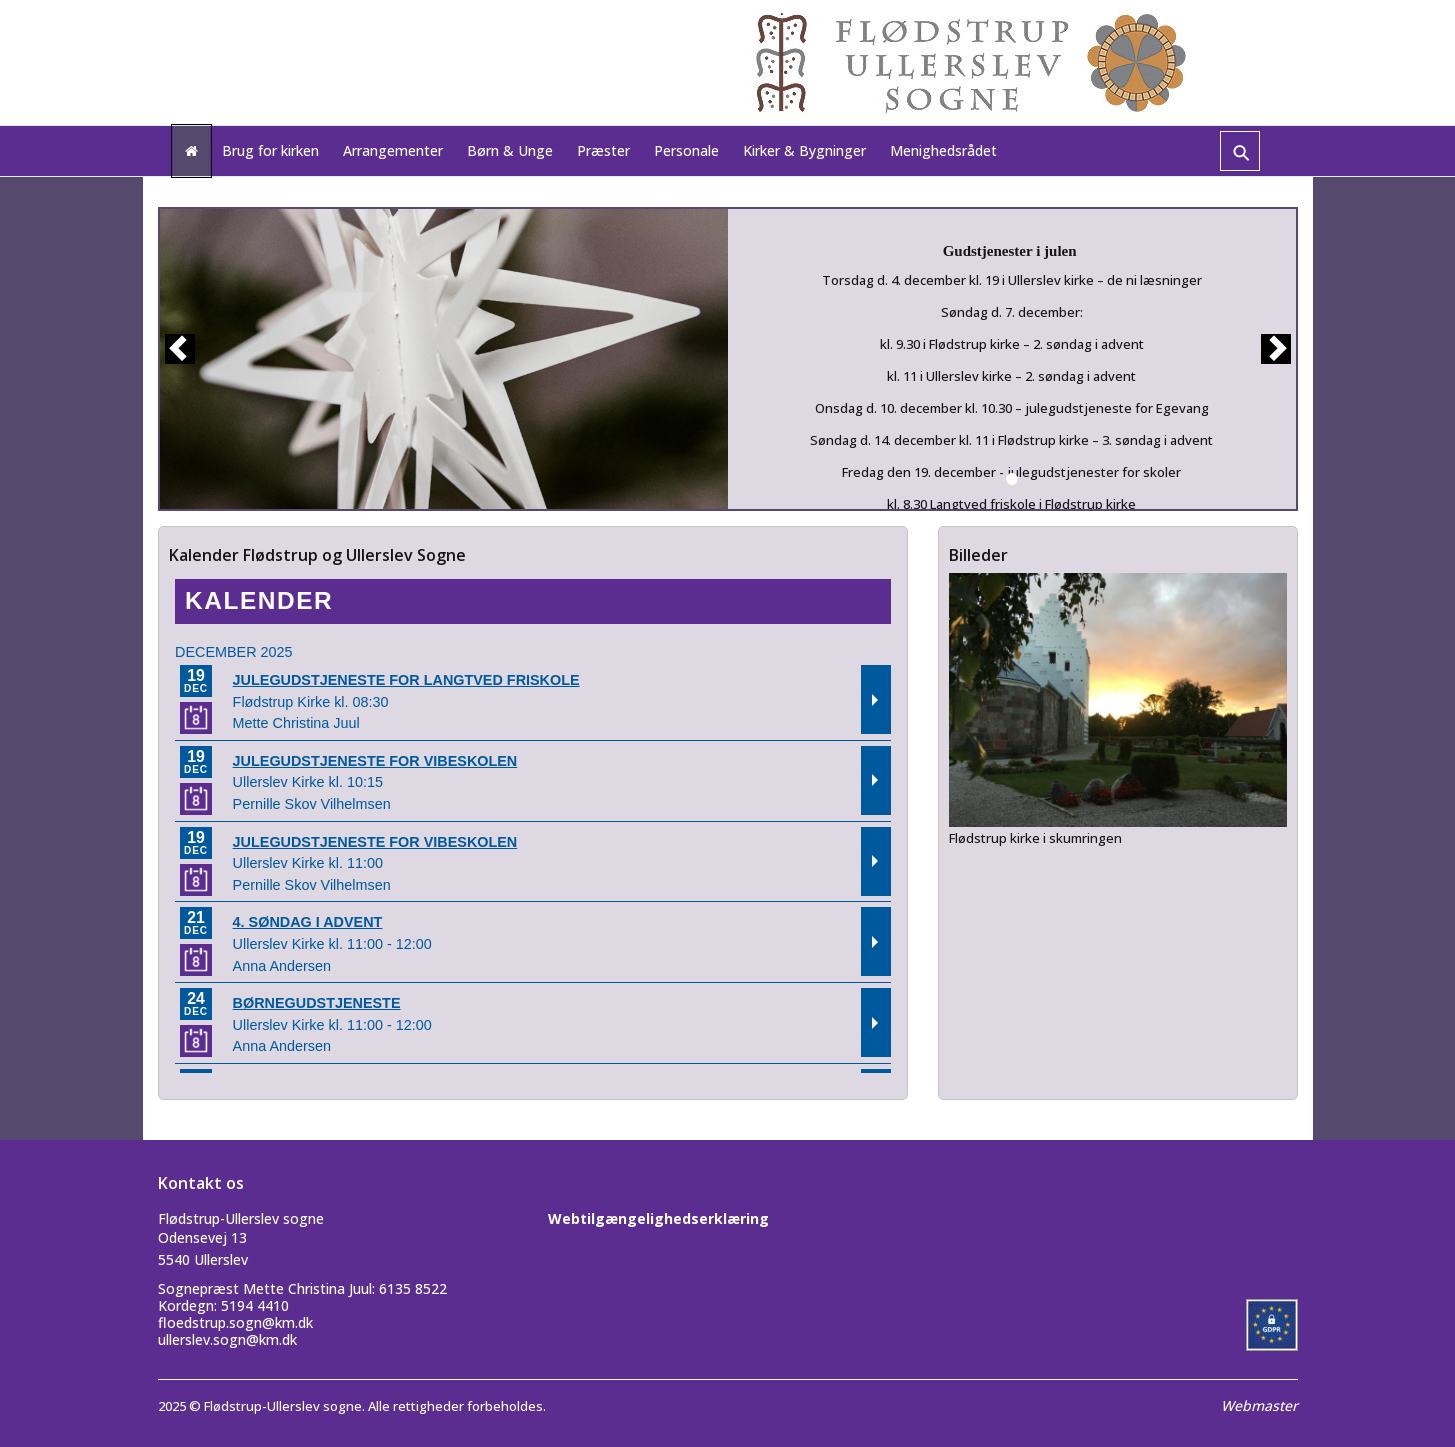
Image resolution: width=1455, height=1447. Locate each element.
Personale (686, 150)
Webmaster (1259, 1405)
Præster (603, 150)
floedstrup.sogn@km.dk (235, 1322)
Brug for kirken (270, 150)
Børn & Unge (510, 150)
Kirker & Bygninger (804, 150)
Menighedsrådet (943, 150)
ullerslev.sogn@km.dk (227, 1339)
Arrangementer (393, 150)
